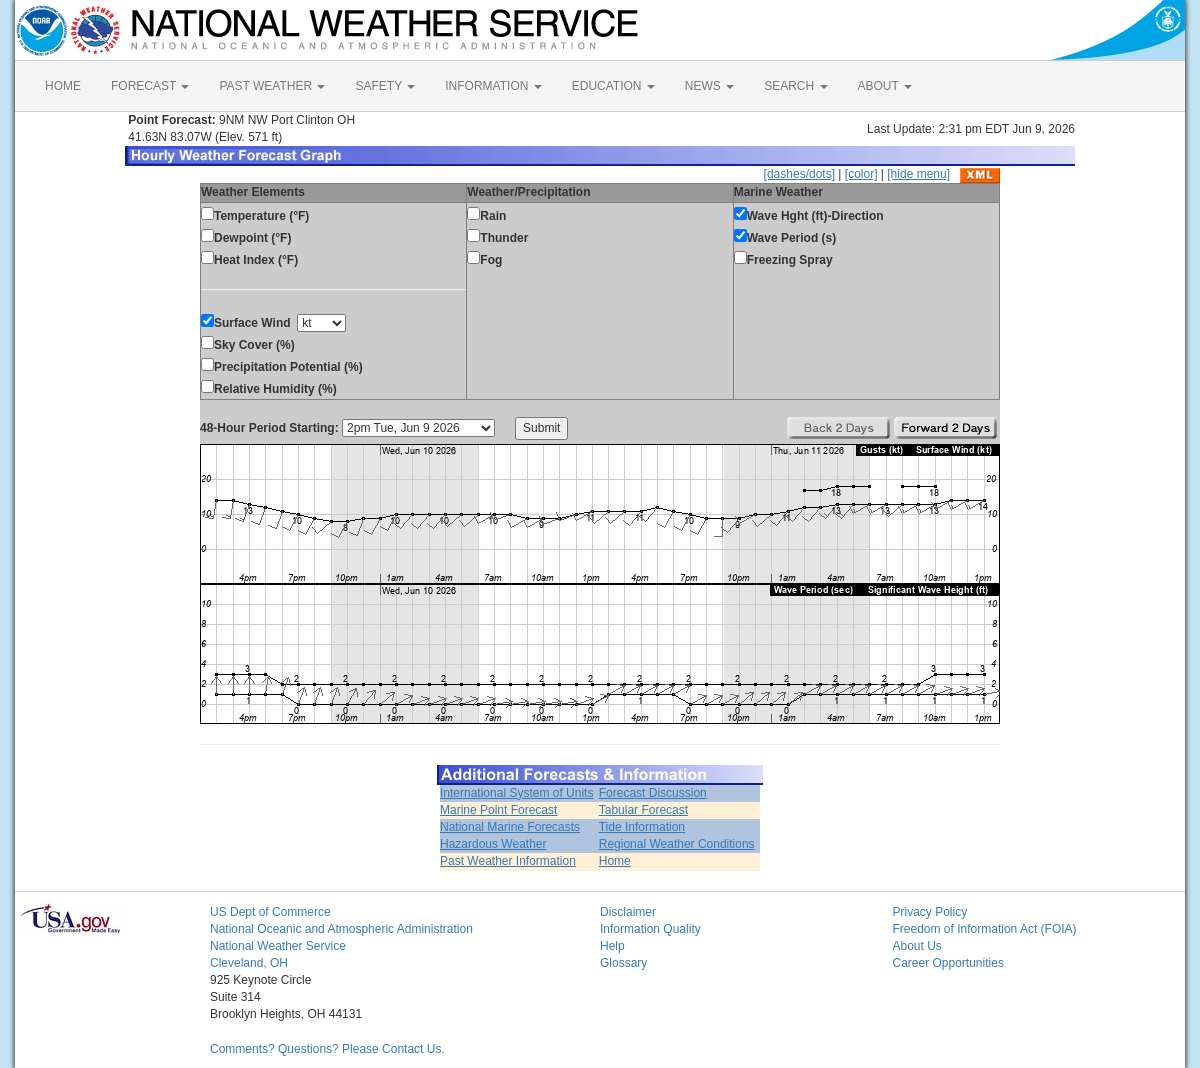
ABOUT (885, 86)
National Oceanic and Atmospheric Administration (341, 929)
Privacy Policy (930, 912)
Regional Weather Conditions (677, 844)
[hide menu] (918, 174)
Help (612, 946)
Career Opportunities (948, 963)
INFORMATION (493, 86)
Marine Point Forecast (498, 810)
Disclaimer (628, 912)
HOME (63, 86)
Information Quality (650, 929)
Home (615, 861)
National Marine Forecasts (510, 827)
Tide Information (642, 827)
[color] (861, 174)
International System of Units (516, 793)
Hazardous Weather (493, 844)
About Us (917, 946)
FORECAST (150, 86)
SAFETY (385, 86)
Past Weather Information (508, 861)
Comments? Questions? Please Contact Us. (327, 1049)
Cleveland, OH (249, 963)
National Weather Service (278, 946)
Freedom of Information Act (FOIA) (985, 929)
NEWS (709, 86)
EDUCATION (613, 86)
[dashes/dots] (799, 174)
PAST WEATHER (272, 86)
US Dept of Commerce (270, 912)
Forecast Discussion (653, 793)
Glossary (623, 963)
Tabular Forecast (643, 810)
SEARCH (795, 86)
